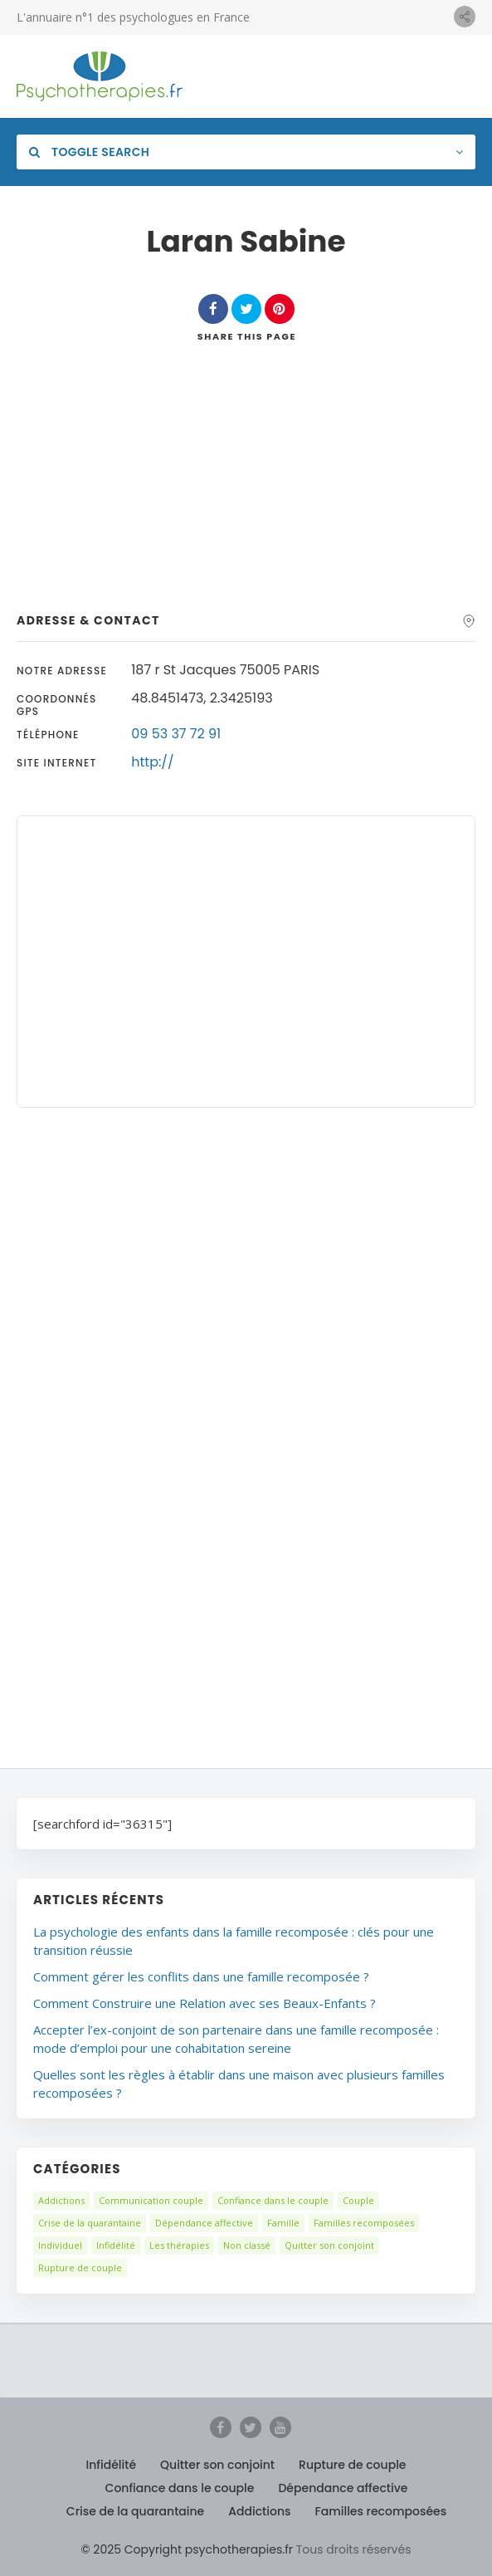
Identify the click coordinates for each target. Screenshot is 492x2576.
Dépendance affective (204, 2222)
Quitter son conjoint (329, 2245)
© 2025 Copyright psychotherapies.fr (187, 2549)
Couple (358, 2200)
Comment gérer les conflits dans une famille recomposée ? (201, 1976)
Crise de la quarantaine (89, 2222)
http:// (152, 761)
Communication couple (151, 2200)
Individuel (60, 2245)
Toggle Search (89, 152)
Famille (283, 2222)
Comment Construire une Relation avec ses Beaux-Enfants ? (204, 2003)
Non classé (246, 2245)
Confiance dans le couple (273, 2200)
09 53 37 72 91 (176, 733)
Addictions (61, 2200)
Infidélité (115, 2245)
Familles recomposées (364, 2222)
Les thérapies (179, 2245)
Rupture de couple (80, 2267)
